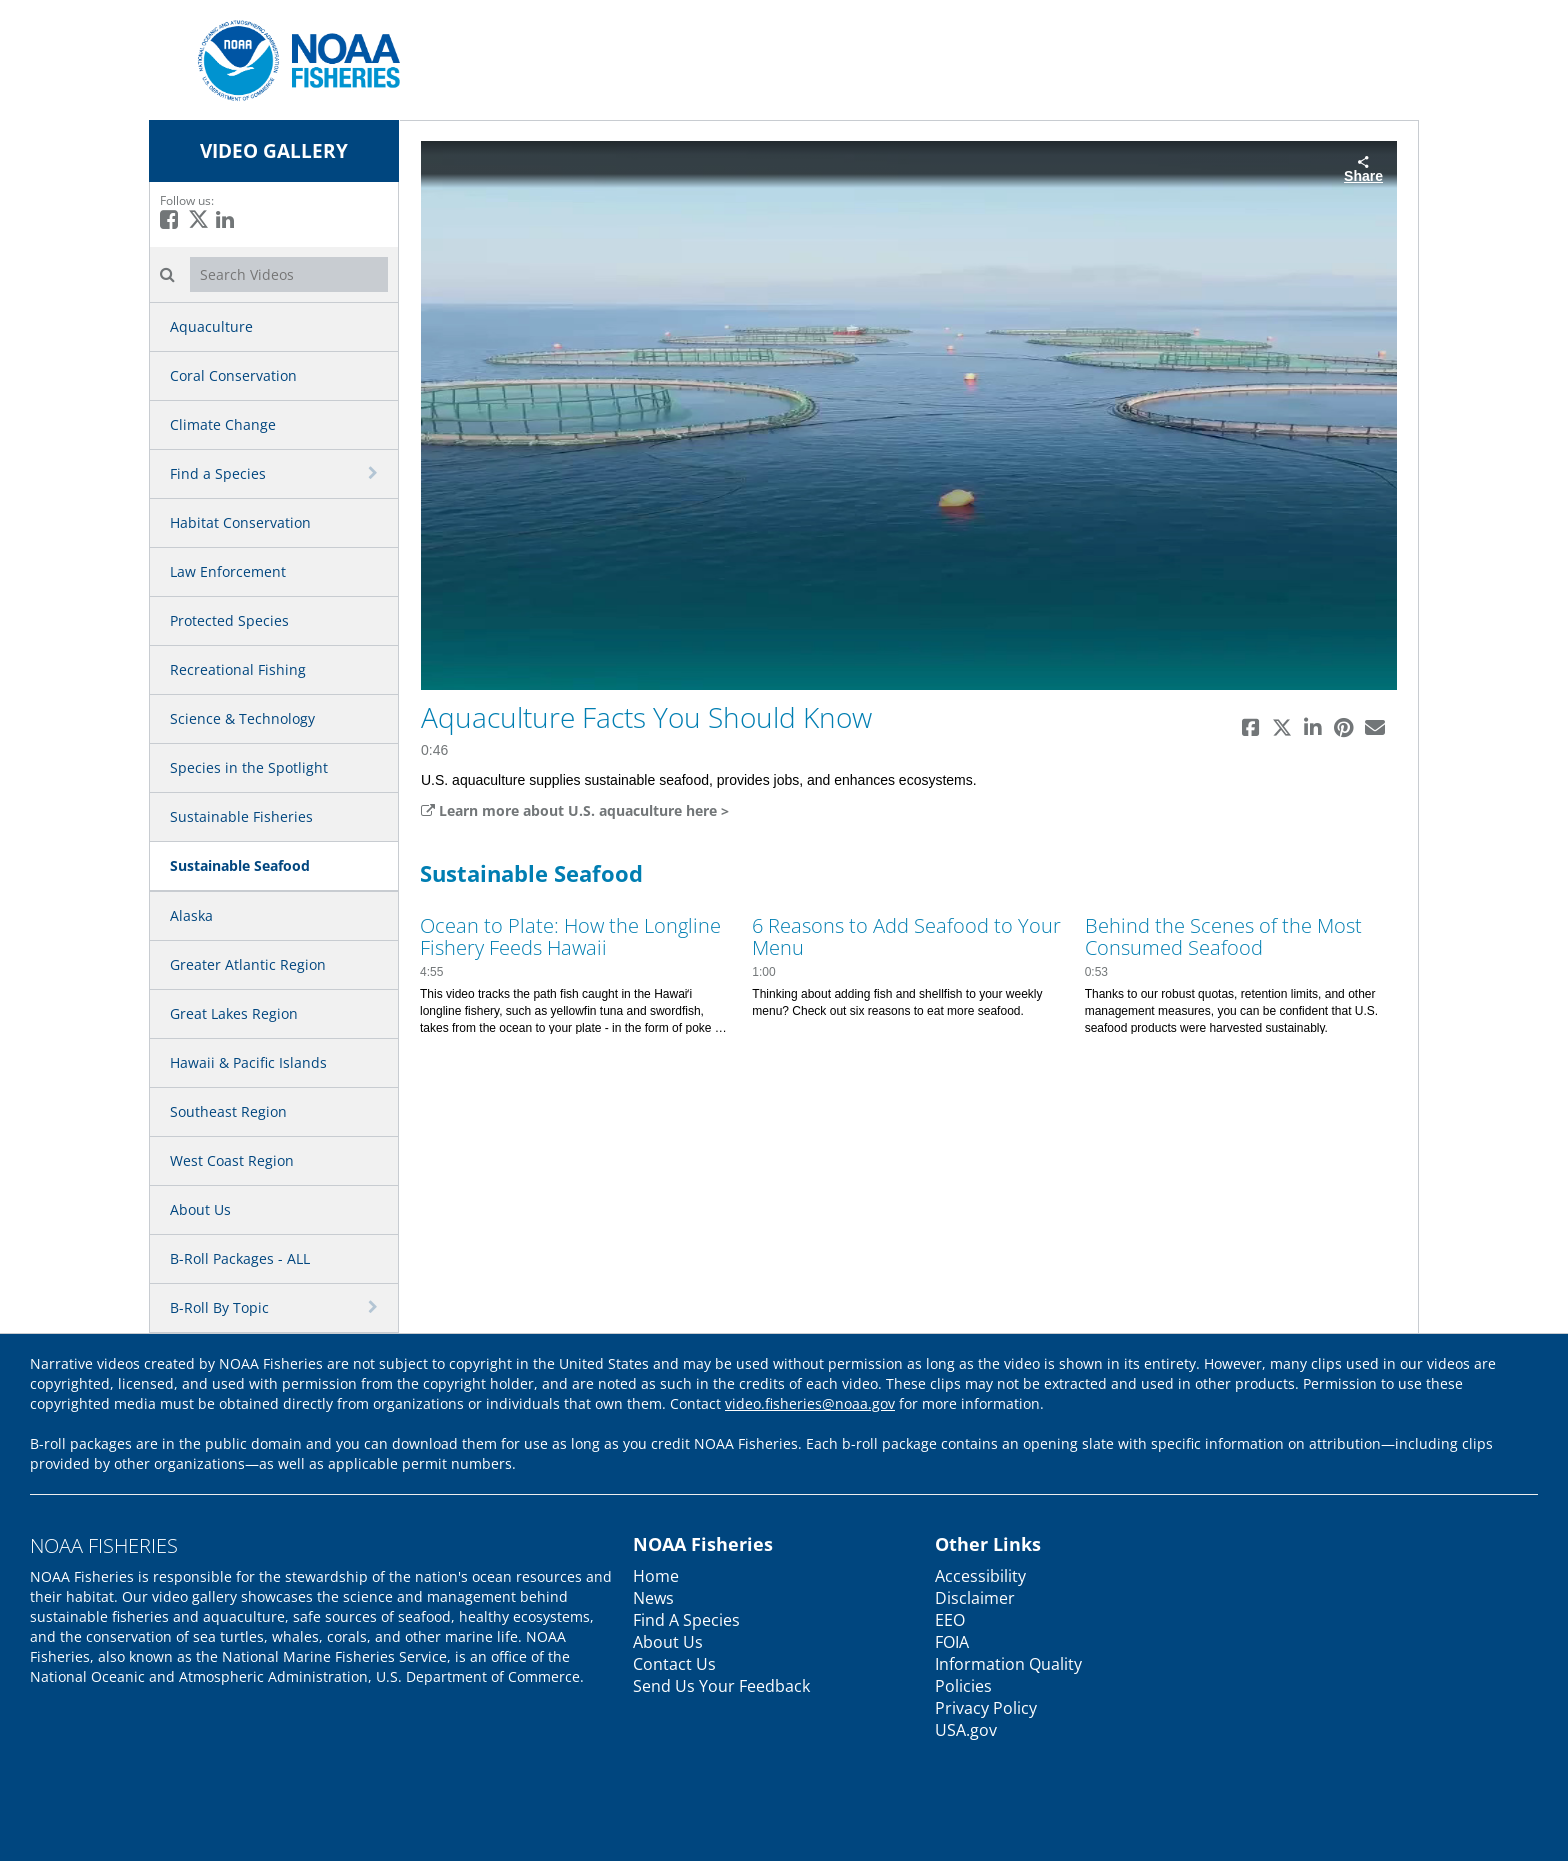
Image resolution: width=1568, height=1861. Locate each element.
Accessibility (980, 1576)
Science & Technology (242, 718)
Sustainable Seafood (240, 865)
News (653, 1598)
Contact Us (674, 1664)
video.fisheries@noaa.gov (810, 1403)
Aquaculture (211, 326)
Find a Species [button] (218, 473)
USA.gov (966, 1730)
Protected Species (229, 620)
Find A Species (686, 1620)
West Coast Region (232, 1160)
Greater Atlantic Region (248, 964)
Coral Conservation (233, 375)
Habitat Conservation (240, 522)
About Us (200, 1209)
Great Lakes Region (234, 1013)
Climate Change (223, 424)
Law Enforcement (228, 571)
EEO (950, 1620)
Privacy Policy (986, 1708)
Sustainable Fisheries (241, 816)
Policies (963, 1686)
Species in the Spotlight (249, 767)
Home (656, 1576)
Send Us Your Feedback (721, 1686)
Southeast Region (228, 1111)
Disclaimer (975, 1598)
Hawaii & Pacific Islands (248, 1062)
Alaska (191, 915)
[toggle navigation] (375, 473)
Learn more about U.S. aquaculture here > (575, 810)
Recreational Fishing (238, 669)
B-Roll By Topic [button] (219, 1307)
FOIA (952, 1642)
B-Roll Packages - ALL (240, 1258)
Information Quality (1008, 1664)
